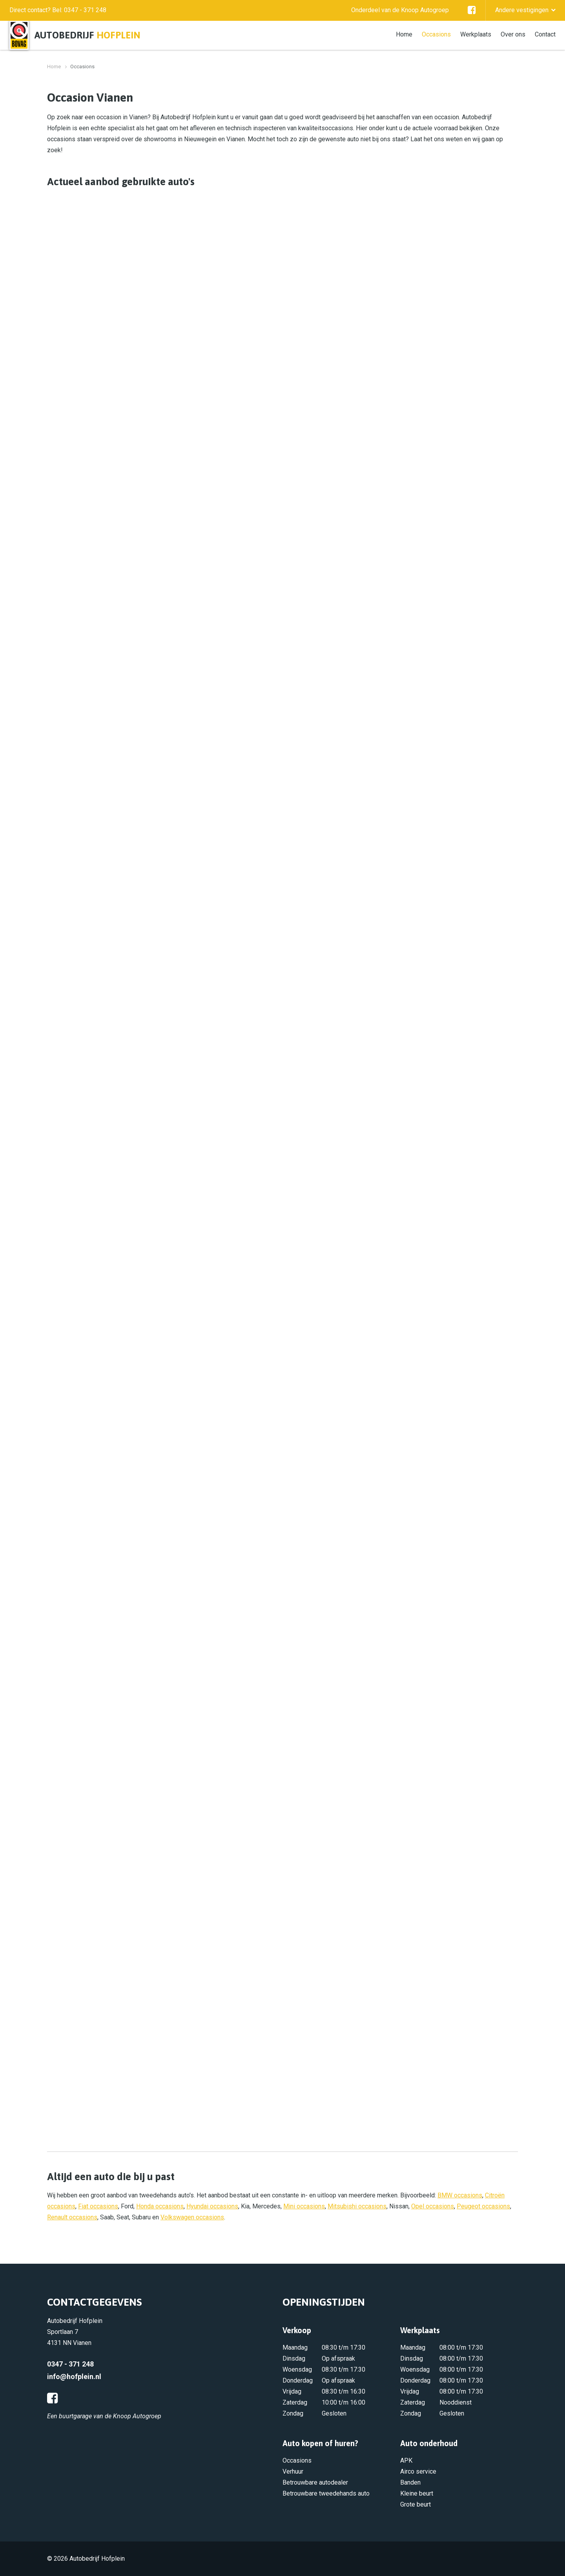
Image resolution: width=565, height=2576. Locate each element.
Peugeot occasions (483, 2206)
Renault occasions (72, 2217)
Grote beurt (415, 2504)
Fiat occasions (98, 2206)
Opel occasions (432, 2206)
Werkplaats (475, 34)
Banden (410, 2482)
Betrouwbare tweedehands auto (326, 2493)
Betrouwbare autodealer (315, 2482)
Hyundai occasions (212, 2206)
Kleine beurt (416, 2493)
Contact (545, 34)
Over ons (513, 34)
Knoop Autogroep (137, 2416)
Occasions (436, 34)
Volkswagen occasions (192, 2217)
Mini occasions (304, 2206)
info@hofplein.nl (74, 2376)
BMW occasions (459, 2195)
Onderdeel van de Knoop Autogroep (400, 10)
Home (404, 34)
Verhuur (292, 2471)
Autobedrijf (87, 35)
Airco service (418, 2471)
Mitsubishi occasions (357, 2206)
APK (406, 2460)
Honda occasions (160, 2206)
